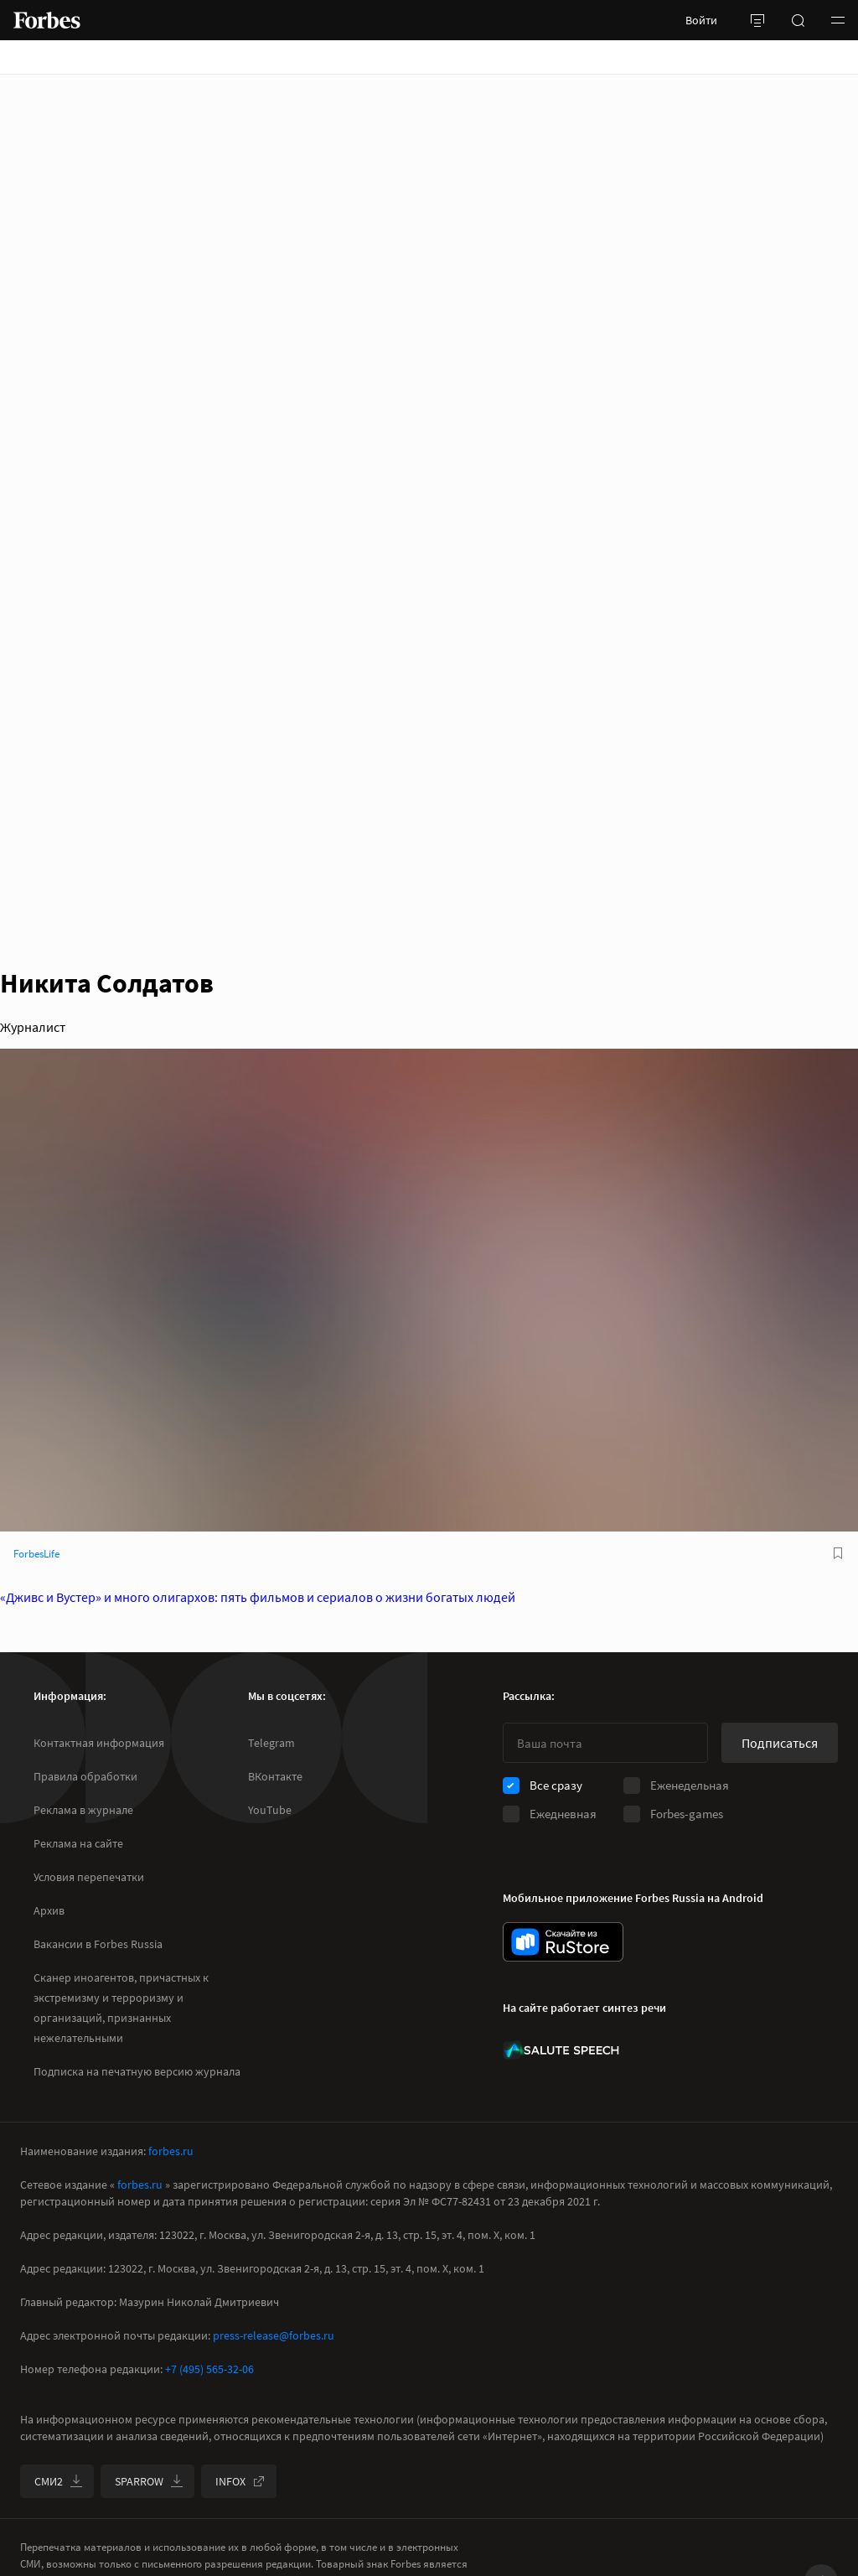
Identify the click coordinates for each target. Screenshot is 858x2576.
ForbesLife (36, 1554)
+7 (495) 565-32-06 (209, 2368)
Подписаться (780, 1742)
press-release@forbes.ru (273, 2335)
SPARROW (149, 2481)
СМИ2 (58, 2481)
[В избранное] (837, 1553)
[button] (837, 20)
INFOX (240, 2481)
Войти (701, 20)
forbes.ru (171, 2151)
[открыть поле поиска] (797, 20)
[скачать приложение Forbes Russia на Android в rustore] (563, 1941)
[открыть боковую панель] (757, 20)
